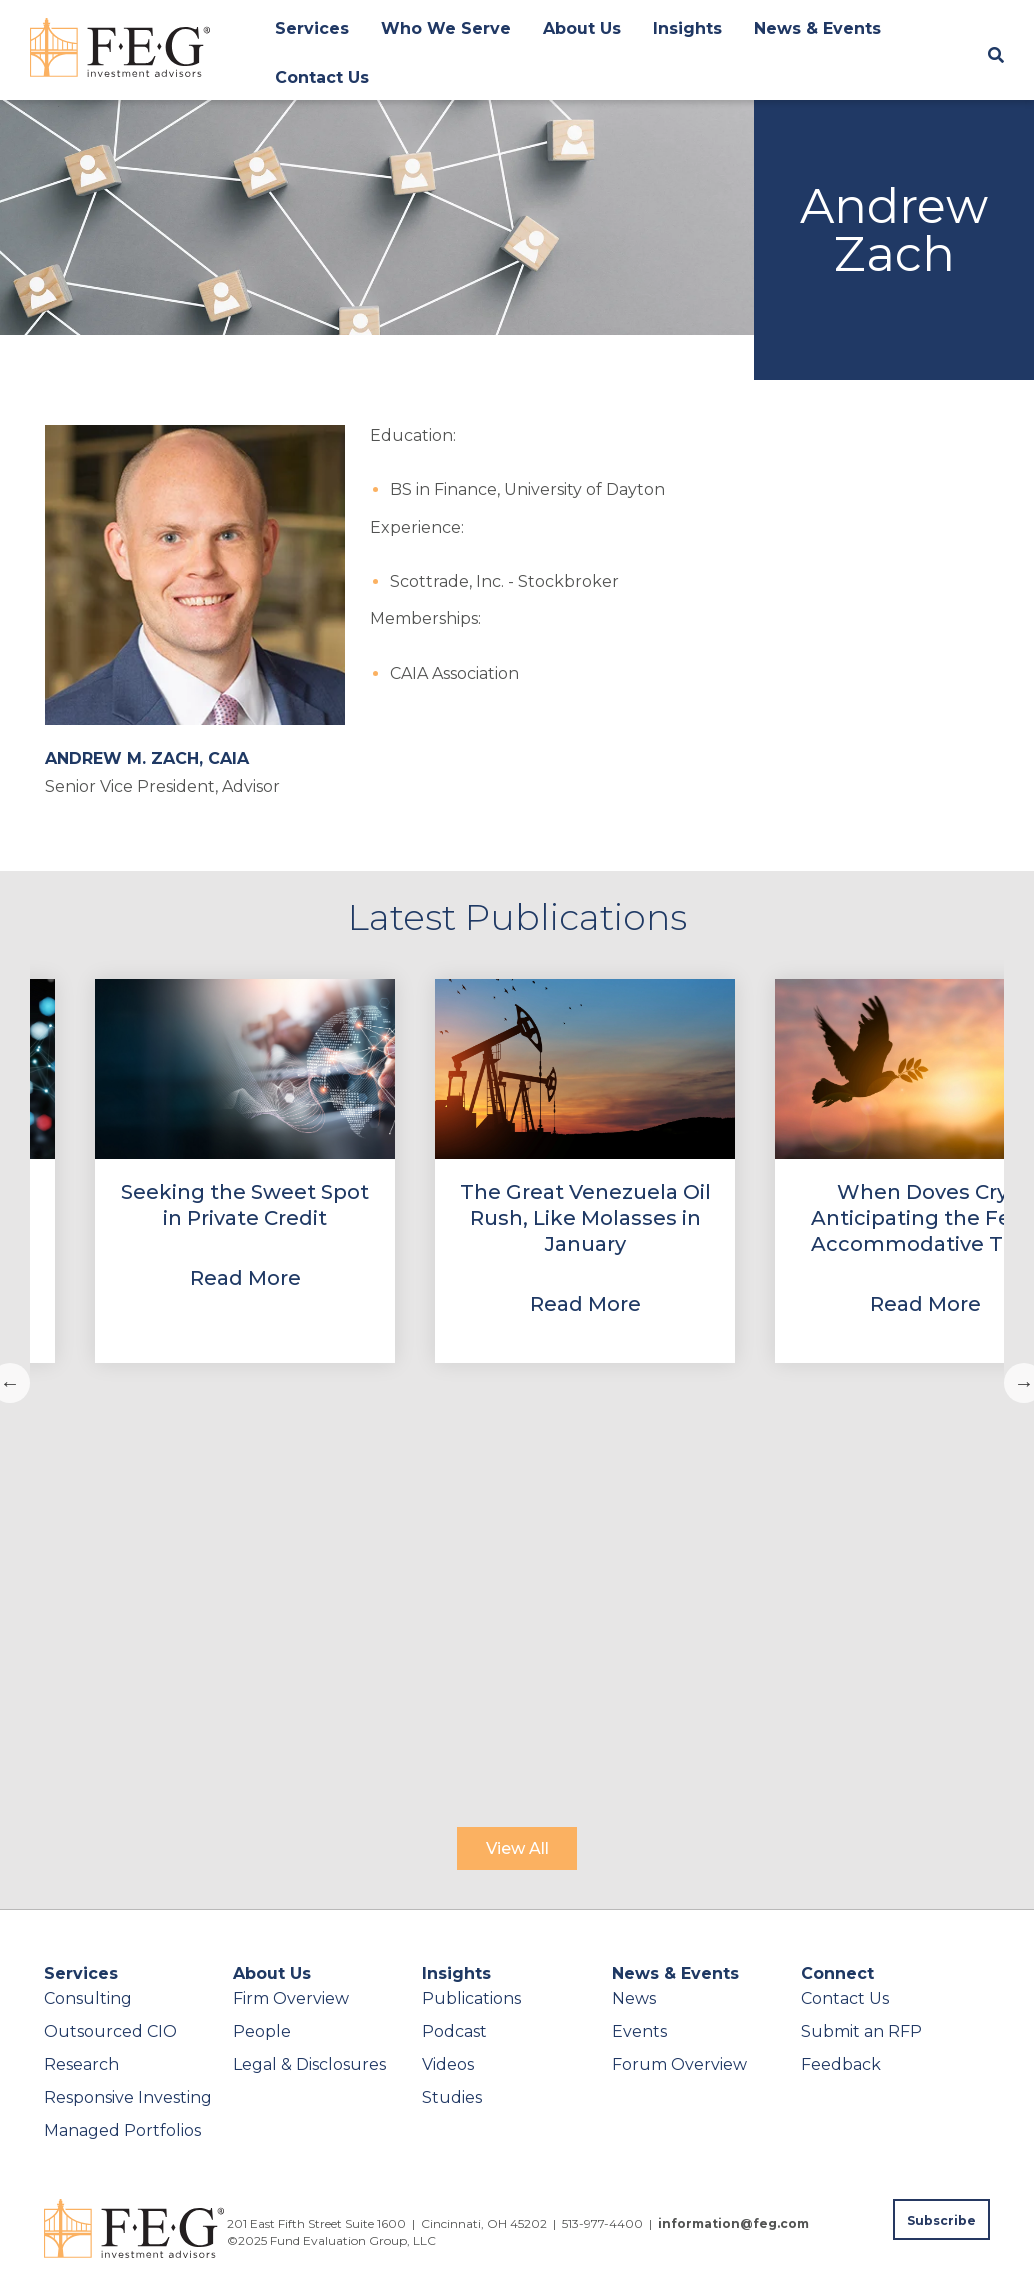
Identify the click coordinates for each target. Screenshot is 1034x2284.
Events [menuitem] (639, 2031)
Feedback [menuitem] (841, 2064)
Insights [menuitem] (687, 28)
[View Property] (245, 1171)
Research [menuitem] (81, 2064)
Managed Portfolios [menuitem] (122, 2130)
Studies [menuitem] (452, 2097)
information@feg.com (733, 2223)
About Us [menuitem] (582, 28)
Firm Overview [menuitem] (291, 1998)
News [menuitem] (634, 1998)
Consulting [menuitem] (88, 1998)
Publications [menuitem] (471, 1998)
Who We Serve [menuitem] (446, 28)
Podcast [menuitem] (454, 2031)
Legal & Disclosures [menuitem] (309, 2064)
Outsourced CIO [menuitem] (110, 2031)
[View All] (517, 1848)
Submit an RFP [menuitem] (861, 2031)
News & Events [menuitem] (817, 28)
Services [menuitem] (312, 28)
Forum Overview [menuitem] (679, 2064)
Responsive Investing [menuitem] (128, 2097)
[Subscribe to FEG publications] (941, 2219)
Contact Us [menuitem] (322, 77)
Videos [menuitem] (448, 2064)
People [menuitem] (262, 2031)
